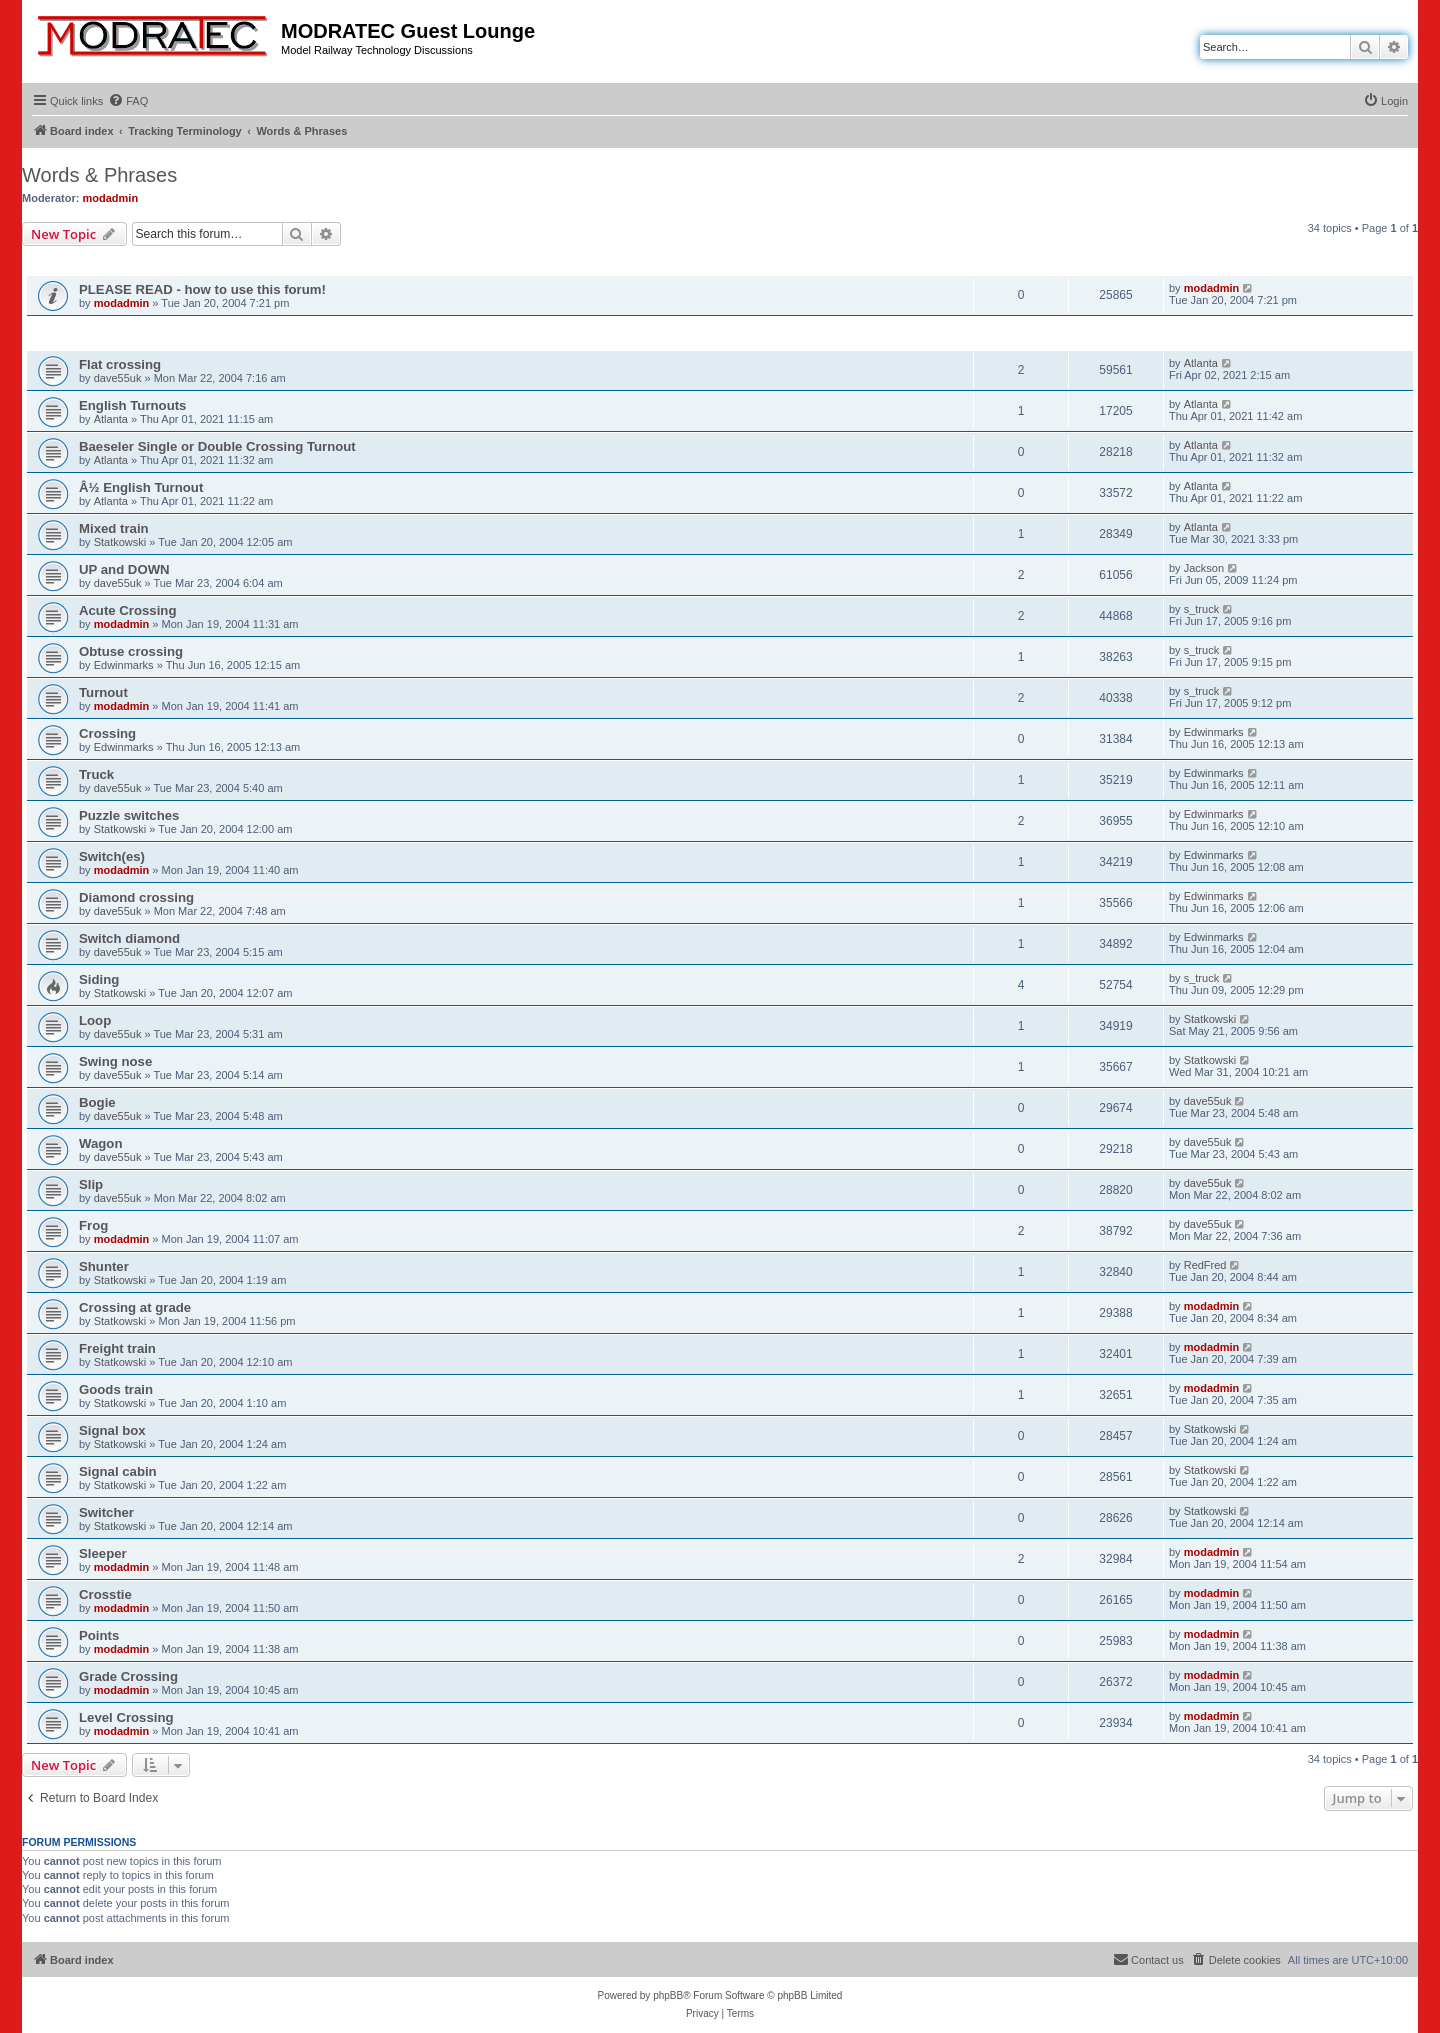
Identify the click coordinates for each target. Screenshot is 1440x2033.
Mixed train (114, 528)
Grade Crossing (128, 1676)
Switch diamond (129, 938)
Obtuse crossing (131, 651)
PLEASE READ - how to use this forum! (202, 289)
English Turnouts (132, 405)
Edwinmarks (124, 665)
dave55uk (118, 378)
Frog (93, 1225)
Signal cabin (118, 1471)
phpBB (668, 1995)
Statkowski (120, 542)
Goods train (116, 1389)
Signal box (112, 1430)
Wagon (100, 1143)
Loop (95, 1020)
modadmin (111, 198)
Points (99, 1635)
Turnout (103, 692)
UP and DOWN (124, 569)
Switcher (106, 1512)
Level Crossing (126, 1717)
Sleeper (103, 1553)
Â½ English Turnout (141, 487)
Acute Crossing (127, 610)
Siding (99, 979)
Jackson (1204, 568)
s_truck (1201, 609)
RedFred (1205, 1265)
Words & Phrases (99, 175)
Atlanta (1201, 363)
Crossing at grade (135, 1307)
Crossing (107, 733)
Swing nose (115, 1061)
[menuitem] (128, 101)
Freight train (117, 1348)
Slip (91, 1184)
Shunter (104, 1266)
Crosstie (105, 1594)
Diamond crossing (136, 897)
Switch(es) (112, 856)
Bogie (97, 1102)
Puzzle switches (129, 815)
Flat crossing (120, 364)
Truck (96, 774)
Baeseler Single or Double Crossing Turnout (217, 446)
